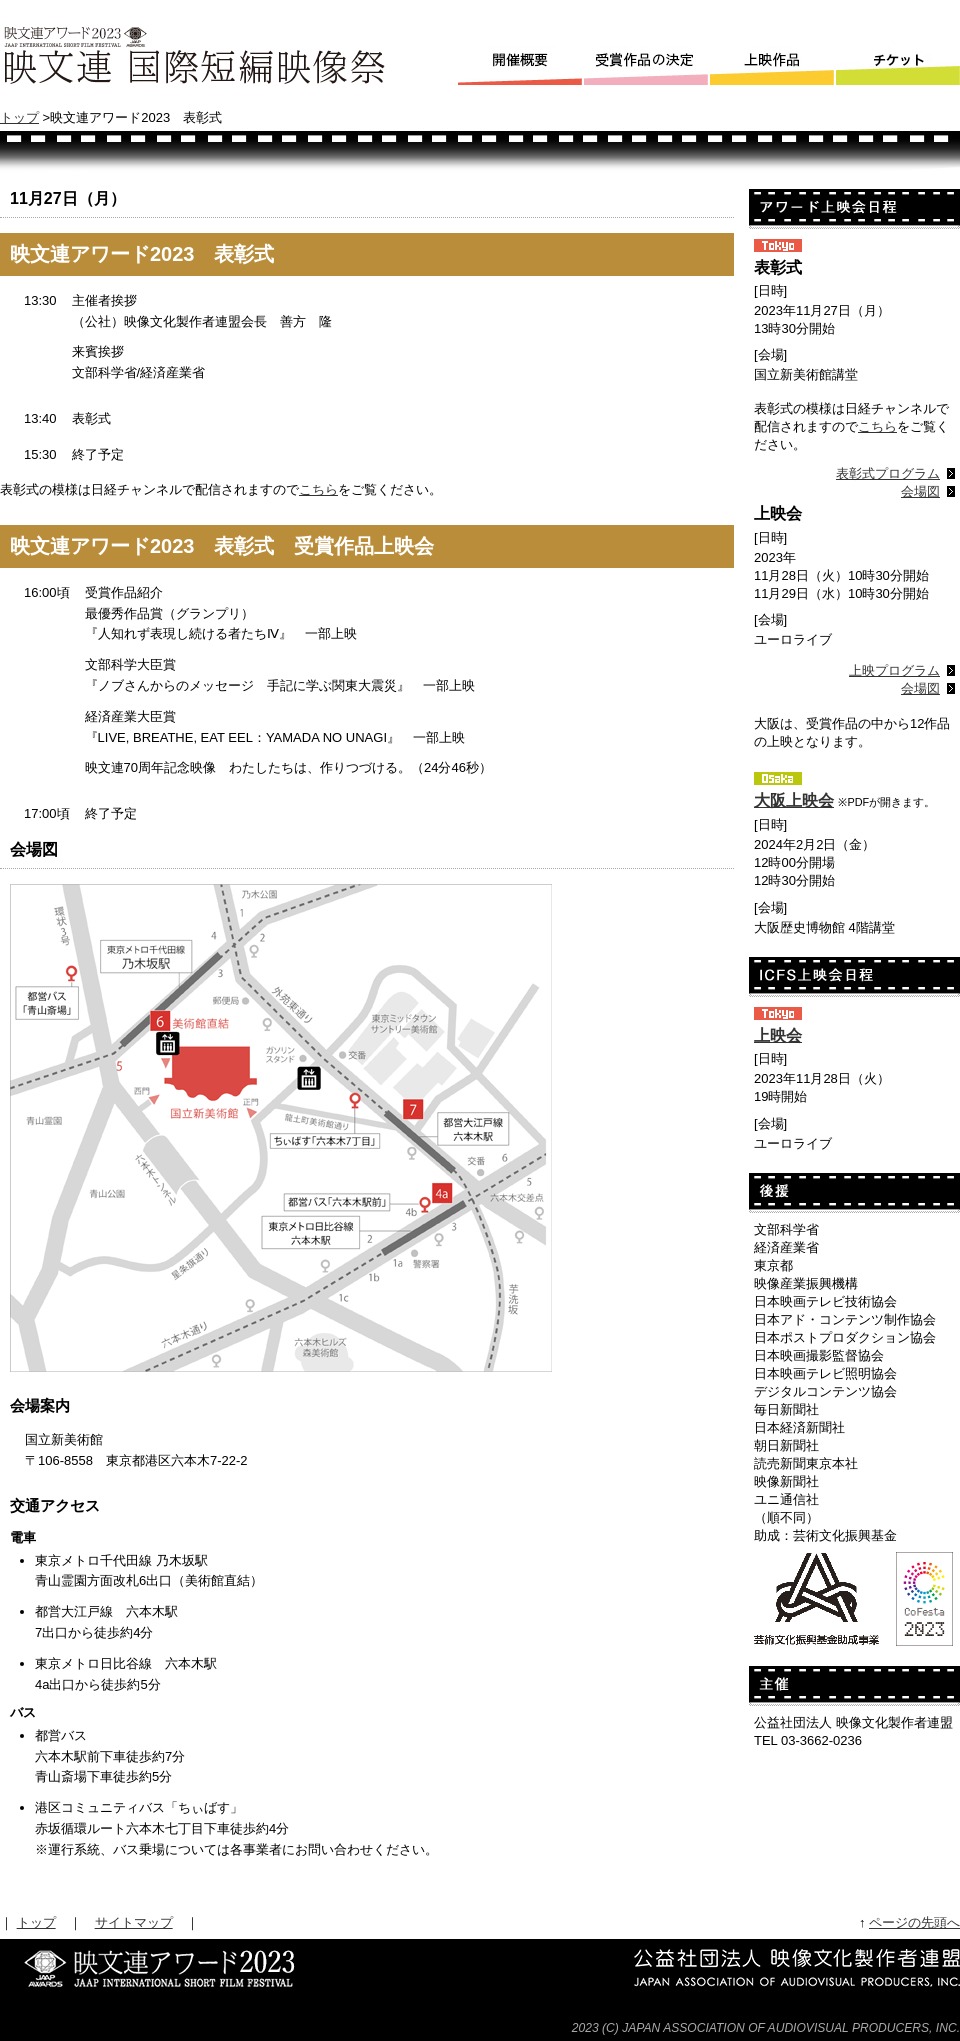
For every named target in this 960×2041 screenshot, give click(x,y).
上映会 (778, 1035)
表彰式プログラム (888, 473)
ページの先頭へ (914, 1922)
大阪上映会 (794, 800)
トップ (19, 117)
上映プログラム (894, 670)
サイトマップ (134, 1922)
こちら (318, 489)
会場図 (920, 491)
